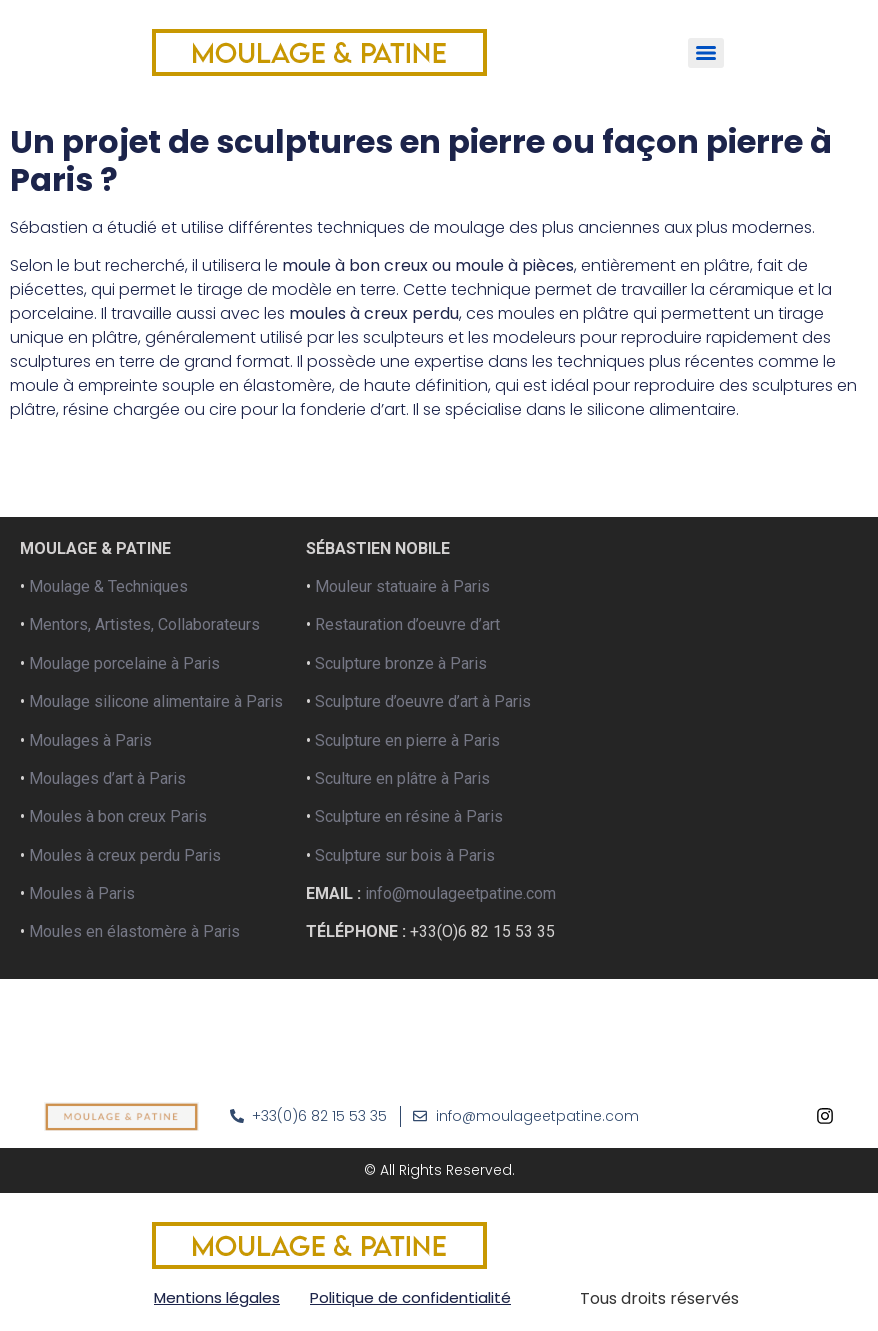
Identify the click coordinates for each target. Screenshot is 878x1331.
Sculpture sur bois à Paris (405, 855)
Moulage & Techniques (108, 586)
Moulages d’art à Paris (107, 778)
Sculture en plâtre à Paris (402, 778)
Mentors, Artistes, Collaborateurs (144, 624)
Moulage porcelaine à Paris (124, 663)
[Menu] (706, 53)
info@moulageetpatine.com (460, 893)
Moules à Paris (82, 893)
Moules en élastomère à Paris (134, 931)
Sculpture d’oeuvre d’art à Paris (423, 701)
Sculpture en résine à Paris (407, 816)
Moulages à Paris (90, 740)
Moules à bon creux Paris (118, 816)
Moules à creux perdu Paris (125, 855)
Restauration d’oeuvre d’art (407, 624)
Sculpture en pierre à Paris (407, 740)
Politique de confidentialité (410, 1297)
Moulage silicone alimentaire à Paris (156, 701)
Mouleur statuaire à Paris (402, 586)
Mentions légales (217, 1297)
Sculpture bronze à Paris (401, 663)
